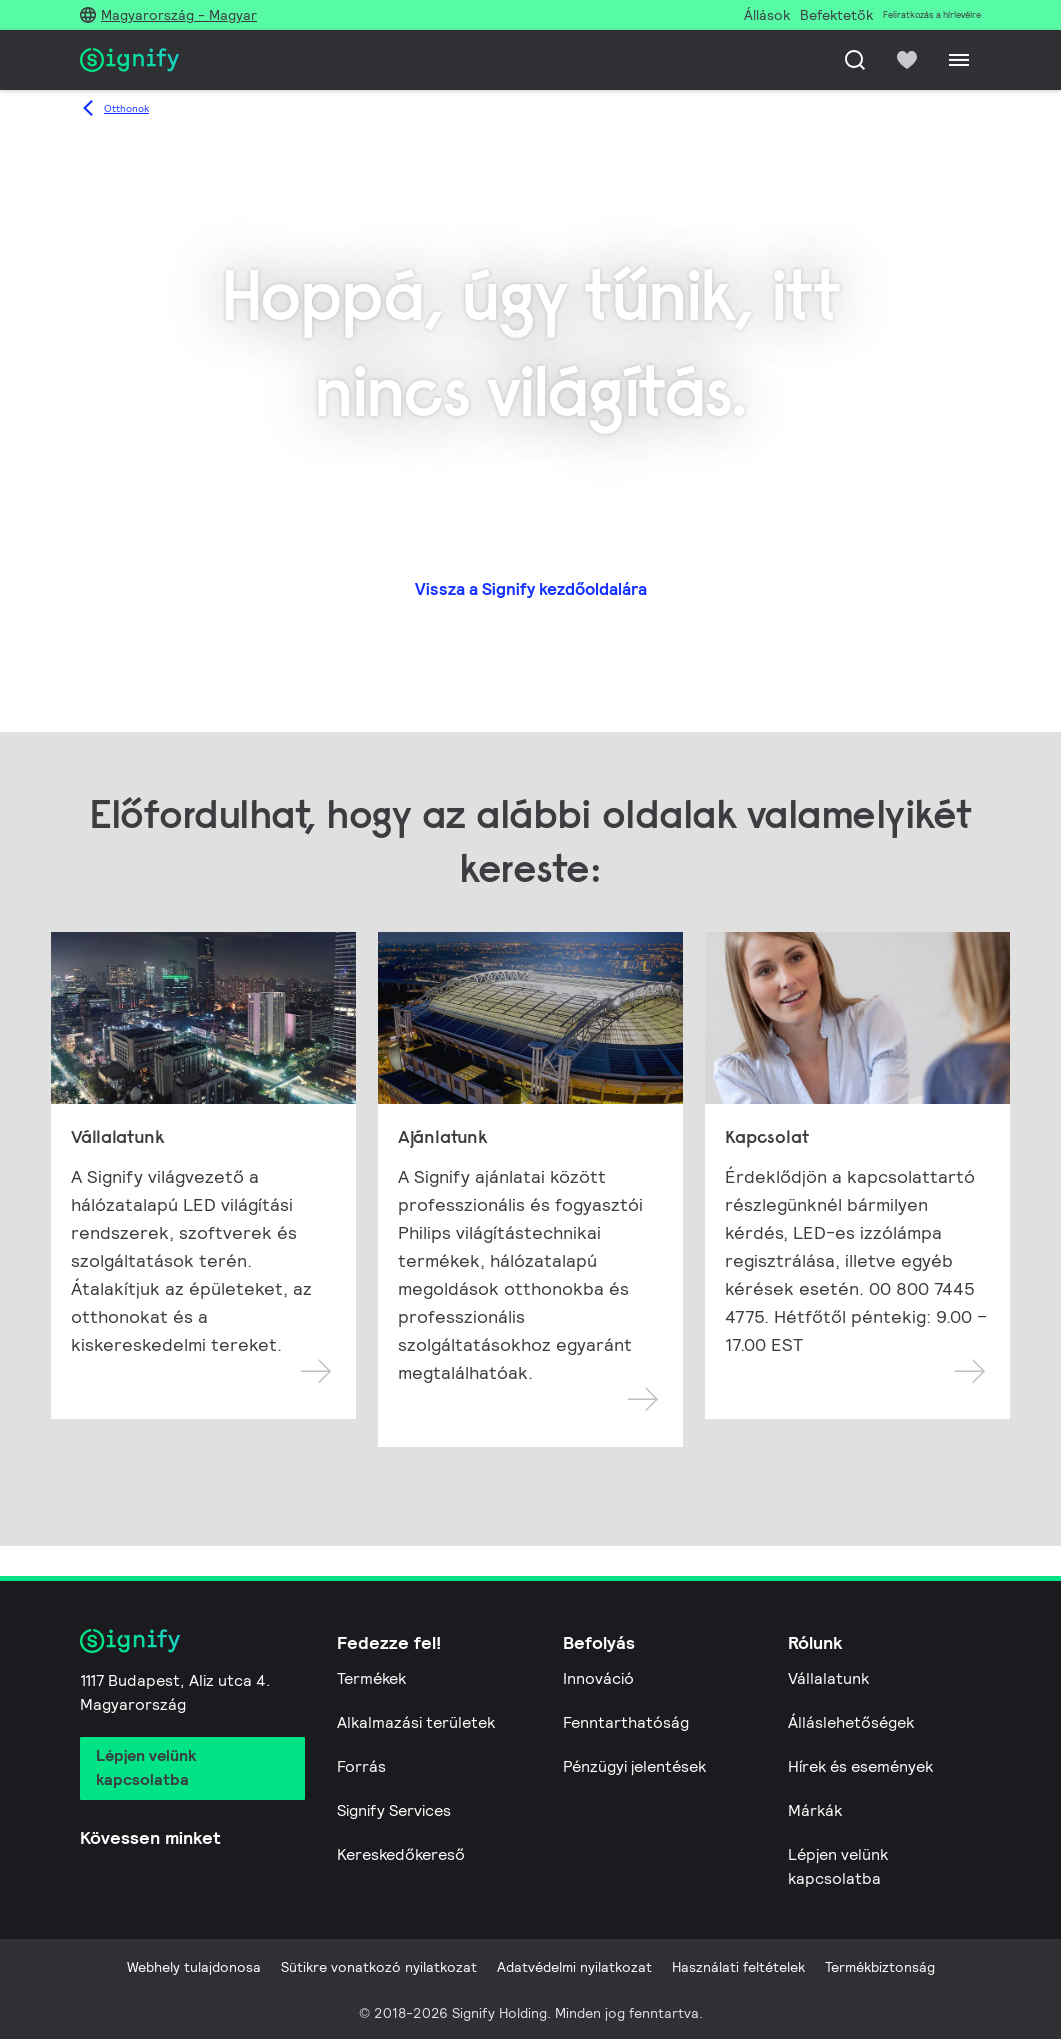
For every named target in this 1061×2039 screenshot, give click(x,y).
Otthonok (126, 108)
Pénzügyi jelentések (634, 1766)
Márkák (815, 1810)
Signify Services (394, 1810)
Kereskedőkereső (401, 1854)
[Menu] (959, 60)
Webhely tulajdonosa (194, 1967)
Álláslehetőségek (851, 1722)
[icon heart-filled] (907, 60)
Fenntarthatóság (626, 1722)
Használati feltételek (738, 1967)
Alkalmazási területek (416, 1722)
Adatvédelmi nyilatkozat (574, 1967)
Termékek (371, 1678)
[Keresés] (855, 60)
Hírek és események (860, 1766)
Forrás (361, 1766)
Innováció (598, 1678)
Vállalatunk (828, 1678)
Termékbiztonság (880, 1967)
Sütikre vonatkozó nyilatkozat (379, 1967)
